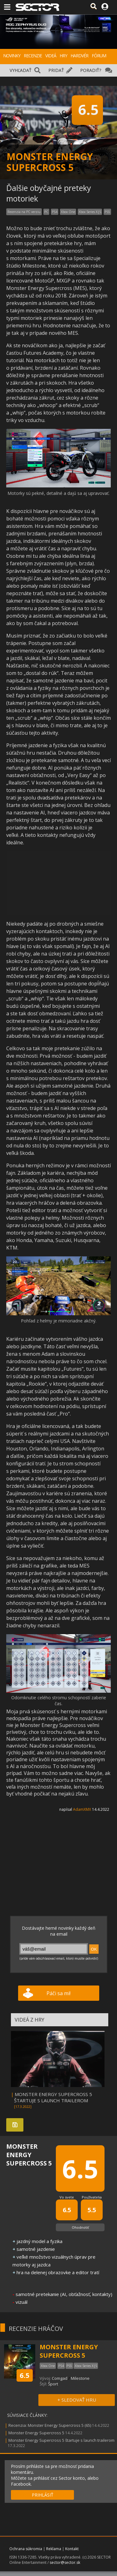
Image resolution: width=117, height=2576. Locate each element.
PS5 (107, 212)
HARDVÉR (79, 56)
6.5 (25, 2375)
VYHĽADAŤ (21, 70)
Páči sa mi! (58, 1993)
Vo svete (67, 2197)
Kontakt (72, 2548)
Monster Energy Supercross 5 (36, 2433)
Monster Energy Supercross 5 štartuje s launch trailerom (61, 2440)
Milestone (80, 2378)
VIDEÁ (50, 56)
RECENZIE (33, 56)
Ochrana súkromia (25, 2548)
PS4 (54, 212)
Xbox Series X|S (90, 212)
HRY (63, 56)
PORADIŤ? (90, 70)
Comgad (59, 2378)
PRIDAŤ (56, 70)
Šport (53, 2384)
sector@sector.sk (65, 2562)
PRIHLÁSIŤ (42, 2495)
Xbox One (68, 212)
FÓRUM (99, 56)
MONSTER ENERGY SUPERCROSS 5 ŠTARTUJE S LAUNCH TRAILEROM (53, 2097)
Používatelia (92, 2197)
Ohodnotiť (80, 2227)
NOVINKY (11, 56)
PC (46, 212)
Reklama (53, 2548)
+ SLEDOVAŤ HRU (76, 2400)
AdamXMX (82, 1809)
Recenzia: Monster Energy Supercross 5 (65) (49, 2425)
